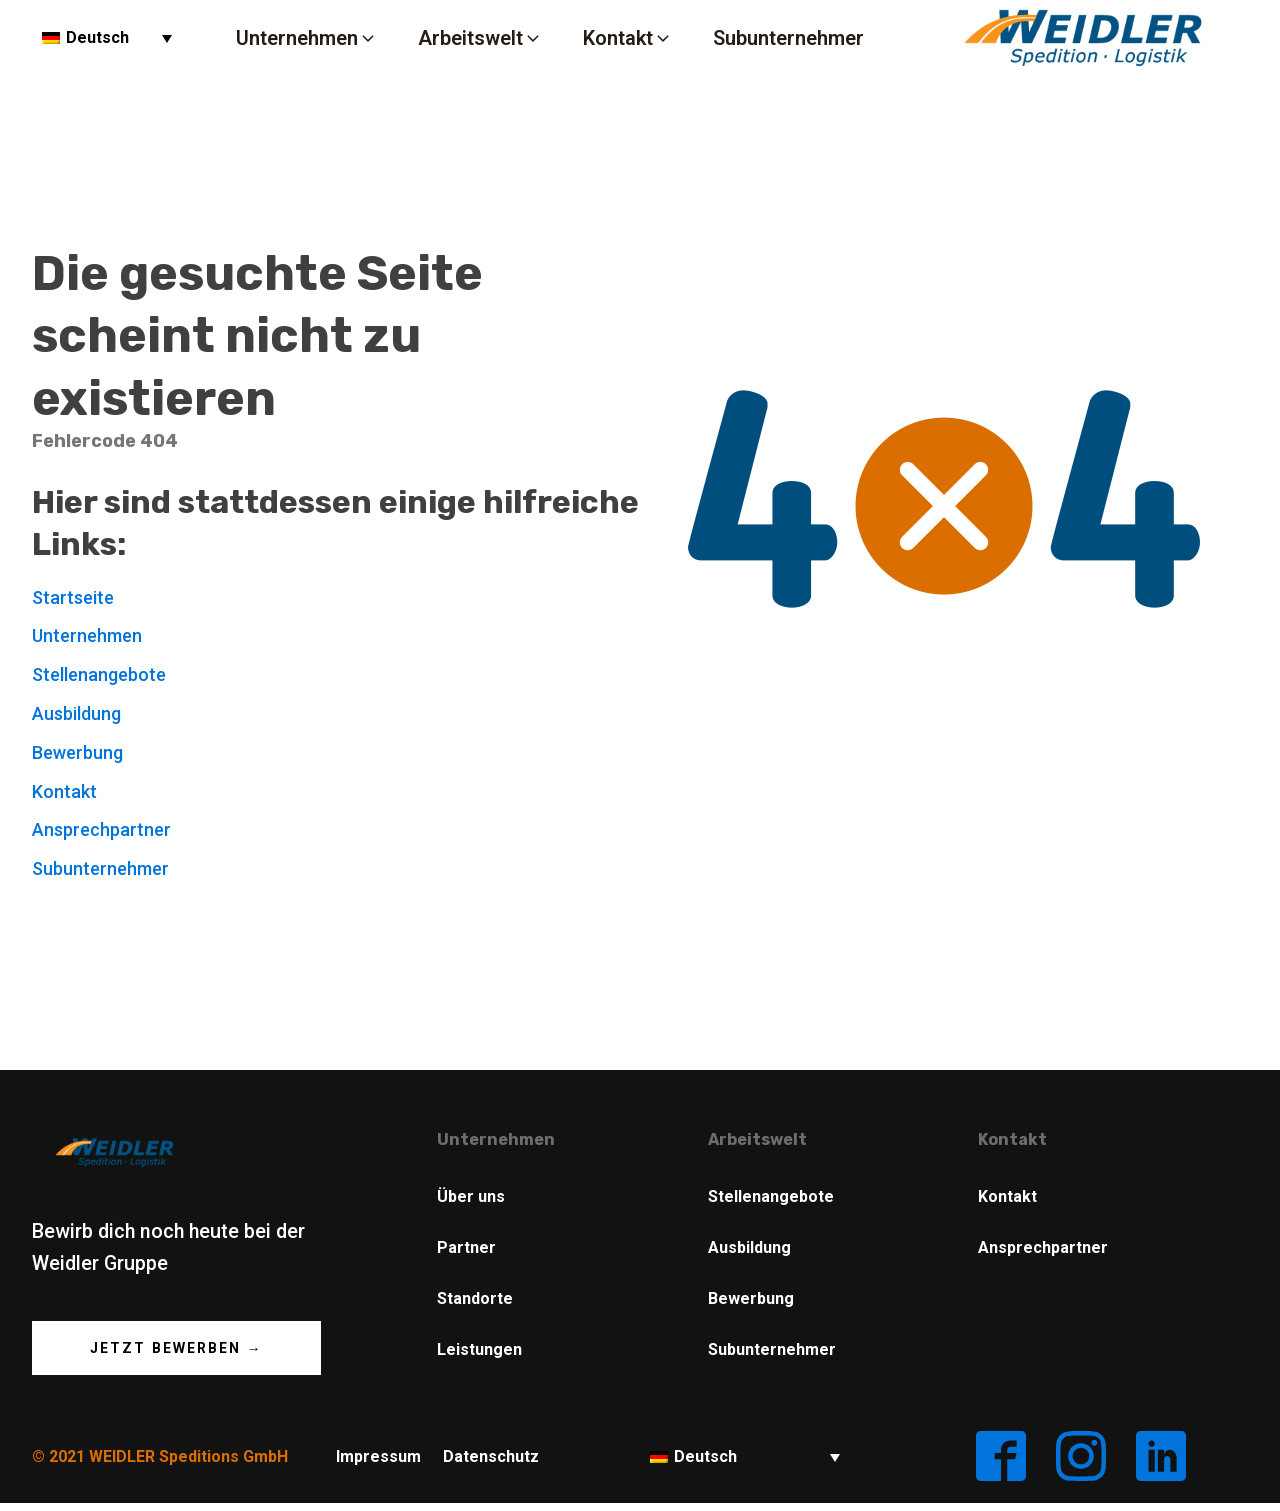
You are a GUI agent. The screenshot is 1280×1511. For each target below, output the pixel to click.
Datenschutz (491, 1456)
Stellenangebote (99, 674)
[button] (307, 37)
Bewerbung (77, 752)
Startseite (73, 597)
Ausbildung (76, 713)
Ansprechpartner (101, 829)
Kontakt (64, 791)
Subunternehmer (100, 868)
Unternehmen (87, 635)
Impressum (378, 1456)
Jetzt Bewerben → (176, 1348)
